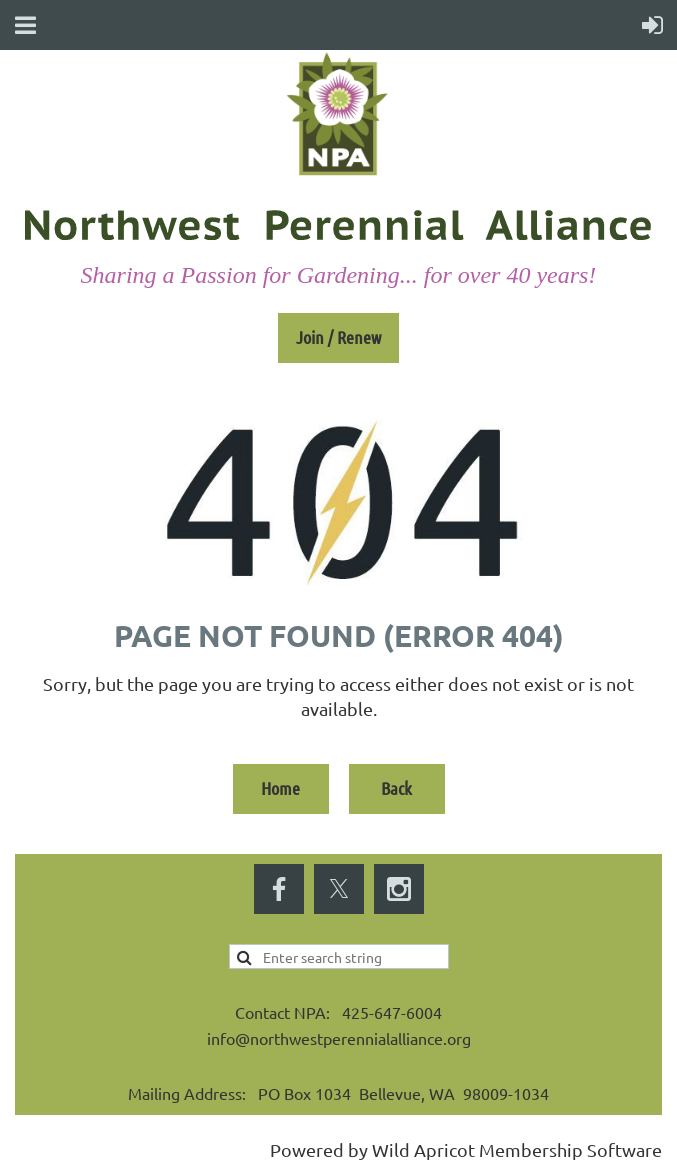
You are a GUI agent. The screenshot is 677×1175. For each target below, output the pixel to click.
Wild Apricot (423, 1149)
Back (396, 788)
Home (280, 788)
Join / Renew (338, 337)
